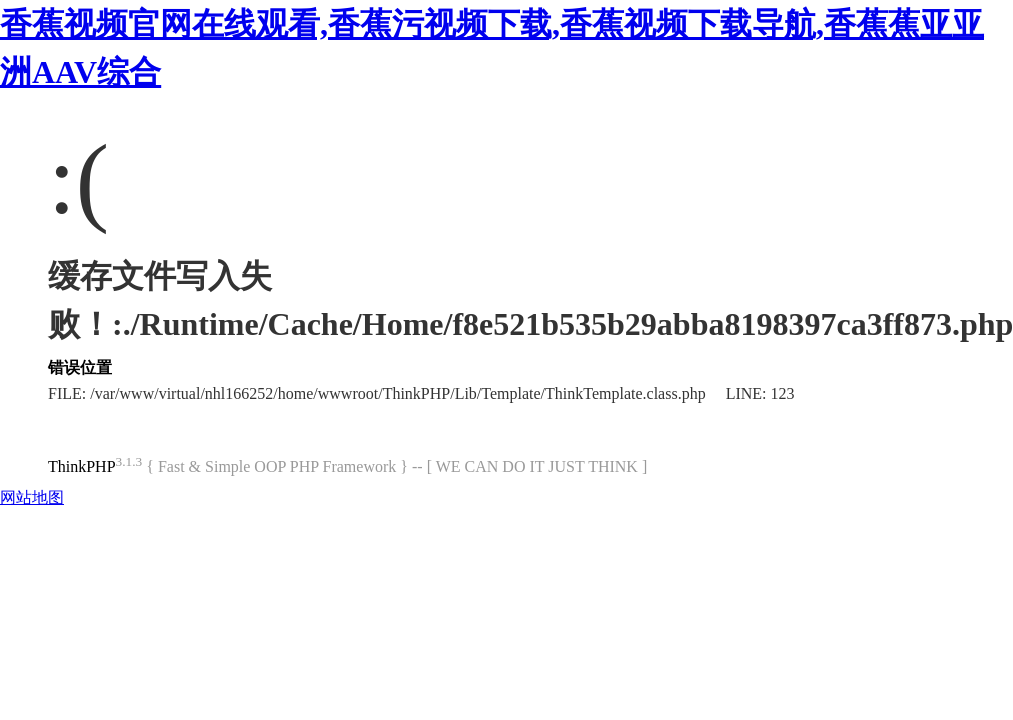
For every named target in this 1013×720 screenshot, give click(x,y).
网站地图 (32, 497)
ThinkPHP (82, 466)
